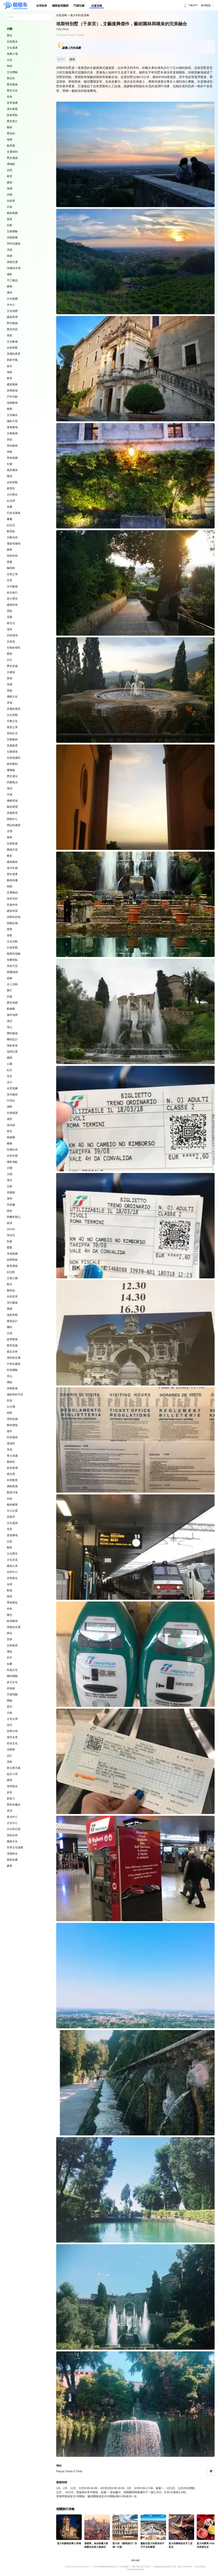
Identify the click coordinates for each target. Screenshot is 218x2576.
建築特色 (12, 604)
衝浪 (9, 1223)
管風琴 (11, 1516)
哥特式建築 (13, 243)
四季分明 (12, 1731)
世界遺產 (12, 102)
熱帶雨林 (12, 1259)
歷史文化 (12, 90)
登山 (9, 1376)
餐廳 (9, 519)
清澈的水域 (13, 268)
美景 (9, 1529)
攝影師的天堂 (15, 1394)
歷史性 (11, 78)
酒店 (9, 1021)
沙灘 (9, 1168)
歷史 (9, 35)
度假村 (11, 1443)
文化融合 (12, 415)
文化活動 (12, 941)
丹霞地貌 (12, 1694)
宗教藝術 (12, 739)
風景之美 (12, 727)
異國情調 (12, 972)
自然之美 (12, 574)
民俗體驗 (12, 1370)
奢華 (9, 837)
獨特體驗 (12, 1676)
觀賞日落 (12, 1492)
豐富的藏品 (13, 1804)
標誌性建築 (13, 825)
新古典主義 (13, 1767)
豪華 (9, 1865)
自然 (9, 170)
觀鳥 (9, 1547)
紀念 (9, 1070)
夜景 (9, 176)
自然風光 (12, 41)
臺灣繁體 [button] (208, 5)
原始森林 (12, 445)
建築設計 (12, 1321)
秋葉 (9, 1241)
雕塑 (9, 408)
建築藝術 (12, 861)
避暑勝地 (12, 427)
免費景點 (12, 959)
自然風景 (12, 1645)
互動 (9, 1186)
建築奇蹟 (12, 910)
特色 (9, 1608)
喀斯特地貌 (13, 953)
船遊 (9, 1590)
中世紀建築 (13, 1363)
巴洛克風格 (13, 512)
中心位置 (12, 1510)
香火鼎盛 (12, 1455)
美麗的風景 (13, 708)
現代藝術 (12, 1094)
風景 (9, 219)
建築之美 (12, 1565)
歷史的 (11, 133)
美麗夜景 (12, 812)
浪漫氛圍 (12, 1253)
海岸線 (11, 1125)
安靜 (9, 1639)
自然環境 (12, 635)
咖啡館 (11, 568)
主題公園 (12, 1278)
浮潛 (9, 831)
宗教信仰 (12, 537)
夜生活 (11, 623)
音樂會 (11, 1192)
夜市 (9, 1131)
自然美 (11, 200)
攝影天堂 (12, 421)
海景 (9, 335)
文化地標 (12, 310)
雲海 (9, 702)
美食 (9, 96)
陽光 (9, 1614)
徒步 (9, 366)
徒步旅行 (12, 592)
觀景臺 (11, 145)
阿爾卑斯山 (13, 1216)
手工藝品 (12, 280)
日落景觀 (12, 947)
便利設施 (12, 1418)
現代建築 (12, 1302)
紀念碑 (11, 500)
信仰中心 (12, 1572)
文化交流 (12, 1559)
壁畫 (9, 561)
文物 (9, 1174)
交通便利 (12, 151)
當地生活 (12, 733)
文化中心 (12, 1823)
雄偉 (9, 255)
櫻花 (9, 476)
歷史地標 (12, 1002)
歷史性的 (12, 329)
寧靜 (9, 66)
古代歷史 (12, 494)
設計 (9, 1755)
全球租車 (41, 5)
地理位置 (12, 1051)
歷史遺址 (12, 776)
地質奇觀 (12, 1314)
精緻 (9, 886)
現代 (9, 1725)
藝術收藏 (12, 880)
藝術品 (11, 1290)
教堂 (9, 855)
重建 (9, 1308)
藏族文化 (12, 1841)
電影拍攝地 (13, 543)
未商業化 (12, 1578)
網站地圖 (135, 2560)
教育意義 (12, 1345)
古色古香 (12, 1718)
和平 (9, 1657)
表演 (9, 1810)
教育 (9, 378)
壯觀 (9, 225)
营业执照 (124, 2566)
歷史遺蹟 (12, 157)
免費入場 (12, 53)
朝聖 (9, 1412)
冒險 (9, 690)
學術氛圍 (12, 457)
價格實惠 (12, 1486)
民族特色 (12, 904)
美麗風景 (12, 745)
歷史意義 (12, 666)
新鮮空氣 (12, 359)
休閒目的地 (13, 917)
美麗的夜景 (13, 353)
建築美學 (12, 317)
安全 (9, 1076)
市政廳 (11, 1204)
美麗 (9, 684)
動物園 (11, 1008)
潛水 (9, 1180)
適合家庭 (12, 108)
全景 (9, 580)
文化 (9, 59)
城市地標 (12, 1014)
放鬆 (9, 935)
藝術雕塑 (12, 1504)
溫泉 (9, 629)
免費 (9, 506)
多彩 (9, 1792)
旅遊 (9, 678)
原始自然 (12, 1835)
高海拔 (11, 1688)
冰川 (9, 1082)
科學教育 (12, 1480)
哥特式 (11, 1235)
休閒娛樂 (12, 237)
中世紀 (11, 1100)
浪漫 (9, 249)
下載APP (190, 5)
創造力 (11, 1798)
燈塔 (9, 1596)
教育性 (11, 488)
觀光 (9, 1284)
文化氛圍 (12, 298)
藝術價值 (12, 1425)
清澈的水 (12, 1853)
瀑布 (9, 292)
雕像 (9, 1143)
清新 (9, 1761)
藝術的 (11, 1461)
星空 (9, 1706)
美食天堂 (12, 965)
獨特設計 (12, 1039)
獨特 (9, 1327)
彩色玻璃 (12, 1467)
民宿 (9, 1400)
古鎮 (9, 1712)
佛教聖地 (12, 800)
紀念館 (11, 1272)
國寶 (9, 1057)
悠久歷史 (12, 598)
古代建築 (12, 586)
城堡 (9, 1119)
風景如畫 (12, 1859)
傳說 (9, 1651)
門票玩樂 (79, 5)
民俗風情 (12, 1437)
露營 (9, 1780)
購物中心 (12, 819)
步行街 (11, 1229)
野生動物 (12, 323)
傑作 (9, 1431)
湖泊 (9, 788)
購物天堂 (12, 849)
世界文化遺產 (15, 1847)
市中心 (11, 304)
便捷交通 (12, 262)
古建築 (11, 672)
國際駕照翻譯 (60, 5)
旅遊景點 (12, 115)
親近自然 (12, 1351)
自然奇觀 (12, 347)
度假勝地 (12, 1535)
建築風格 (12, 384)
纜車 (9, 549)
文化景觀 (12, 715)
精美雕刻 (12, 763)
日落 (9, 206)
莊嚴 (9, 996)
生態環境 (12, 751)
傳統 (9, 1382)
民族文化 (12, 1669)
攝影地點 (12, 1161)
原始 (9, 439)
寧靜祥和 (12, 555)
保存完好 (12, 898)
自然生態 (12, 1155)
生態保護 (12, 1112)
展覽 (9, 929)
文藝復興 (12, 433)
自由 (9, 1498)
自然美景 (12, 1296)
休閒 (9, 194)
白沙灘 (11, 1406)
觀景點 (11, 531)
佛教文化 (12, 696)
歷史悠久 (12, 121)
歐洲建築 (12, 1621)
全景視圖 (12, 1088)
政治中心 (12, 1816)
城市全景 (12, 1737)
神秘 (9, 451)
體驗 (9, 1700)
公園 (9, 1063)
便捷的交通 (13, 1627)
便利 (9, 1198)
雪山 (9, 1027)
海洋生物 (12, 868)
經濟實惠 (12, 1339)
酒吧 (9, 1106)
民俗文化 (12, 1743)
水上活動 (12, 984)
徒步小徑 (12, 1774)
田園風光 (12, 782)
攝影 (9, 274)
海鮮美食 (12, 1045)
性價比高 (12, 1149)
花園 (9, 617)
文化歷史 (12, 1553)
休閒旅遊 (12, 1388)
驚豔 (9, 1247)
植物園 (11, 1137)
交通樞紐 (12, 892)
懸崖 (9, 653)
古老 (9, 1333)
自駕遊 (11, 641)
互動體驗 (12, 231)
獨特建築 (12, 1033)
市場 (9, 794)
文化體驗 (12, 72)
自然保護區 (13, 757)
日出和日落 (13, 1829)
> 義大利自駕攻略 (78, 15)
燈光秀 (11, 1474)
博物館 (11, 164)
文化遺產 (12, 47)
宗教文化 (12, 721)
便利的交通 (13, 1357)
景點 (9, 610)
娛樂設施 (12, 923)
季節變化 (12, 1602)
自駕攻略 (96, 5)
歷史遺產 (12, 874)
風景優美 (12, 470)
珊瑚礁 (11, 770)
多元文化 (12, 1682)
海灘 (9, 188)
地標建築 (12, 402)
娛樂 (9, 978)
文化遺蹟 (12, 1523)
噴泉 (9, 1210)
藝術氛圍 (12, 213)
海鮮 (9, 372)
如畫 (9, 1663)
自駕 (9, 1541)
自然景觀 (12, 482)
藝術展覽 (12, 806)
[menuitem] (190, 4)
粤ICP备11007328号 (141, 2566)
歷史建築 (12, 84)
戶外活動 (12, 396)
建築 (9, 182)
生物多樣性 (13, 647)
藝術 (9, 127)
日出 (9, 659)
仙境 (9, 1584)
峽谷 (9, 1633)
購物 (9, 286)
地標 (9, 139)
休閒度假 (12, 390)
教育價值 (12, 1265)
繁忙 (9, 990)
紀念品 (11, 525)
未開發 (11, 1749)
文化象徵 (12, 341)
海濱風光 (12, 1786)
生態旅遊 (12, 843)
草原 (9, 1449)
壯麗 (9, 464)
